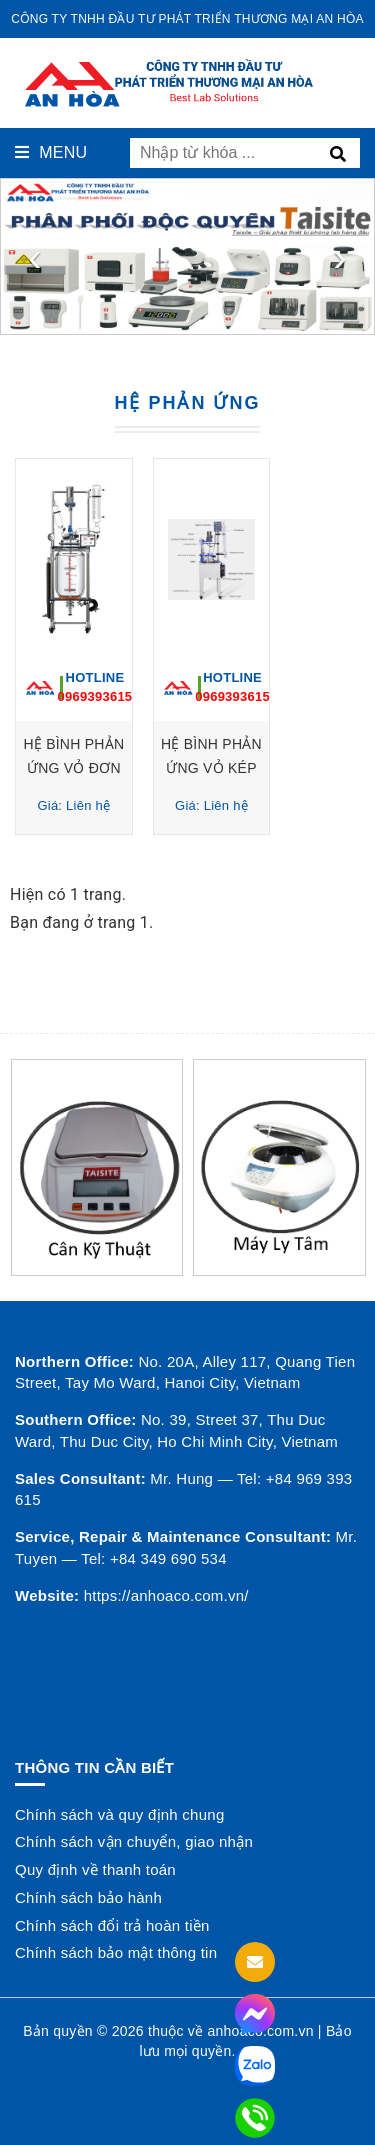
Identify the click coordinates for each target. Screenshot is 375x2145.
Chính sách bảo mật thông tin (116, 1952)
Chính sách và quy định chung (119, 1814)
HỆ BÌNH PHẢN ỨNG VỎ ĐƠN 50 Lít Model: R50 (96, 768)
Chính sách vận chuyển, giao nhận (134, 1841)
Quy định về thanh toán (95, 1869)
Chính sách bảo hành (88, 1897)
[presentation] (35, 257)
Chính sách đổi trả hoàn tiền (112, 1925)
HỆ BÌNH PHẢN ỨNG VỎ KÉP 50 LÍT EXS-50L (279, 768)
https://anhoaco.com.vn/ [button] (166, 1595)
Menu (51, 152)
